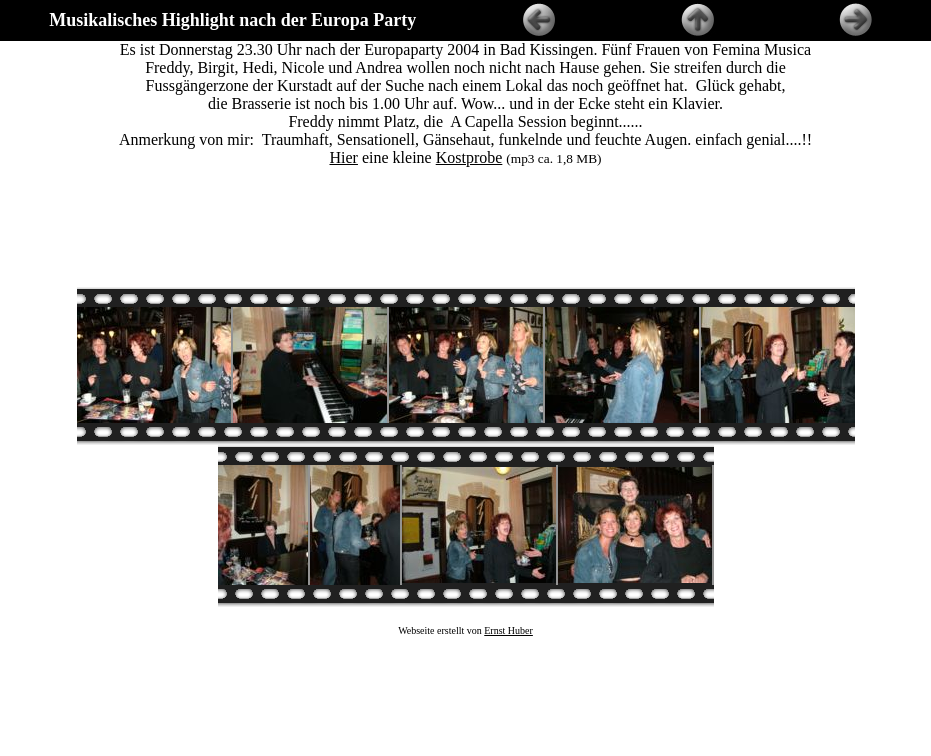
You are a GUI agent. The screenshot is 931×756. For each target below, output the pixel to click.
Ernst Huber (508, 612)
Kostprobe (469, 157)
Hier (344, 157)
